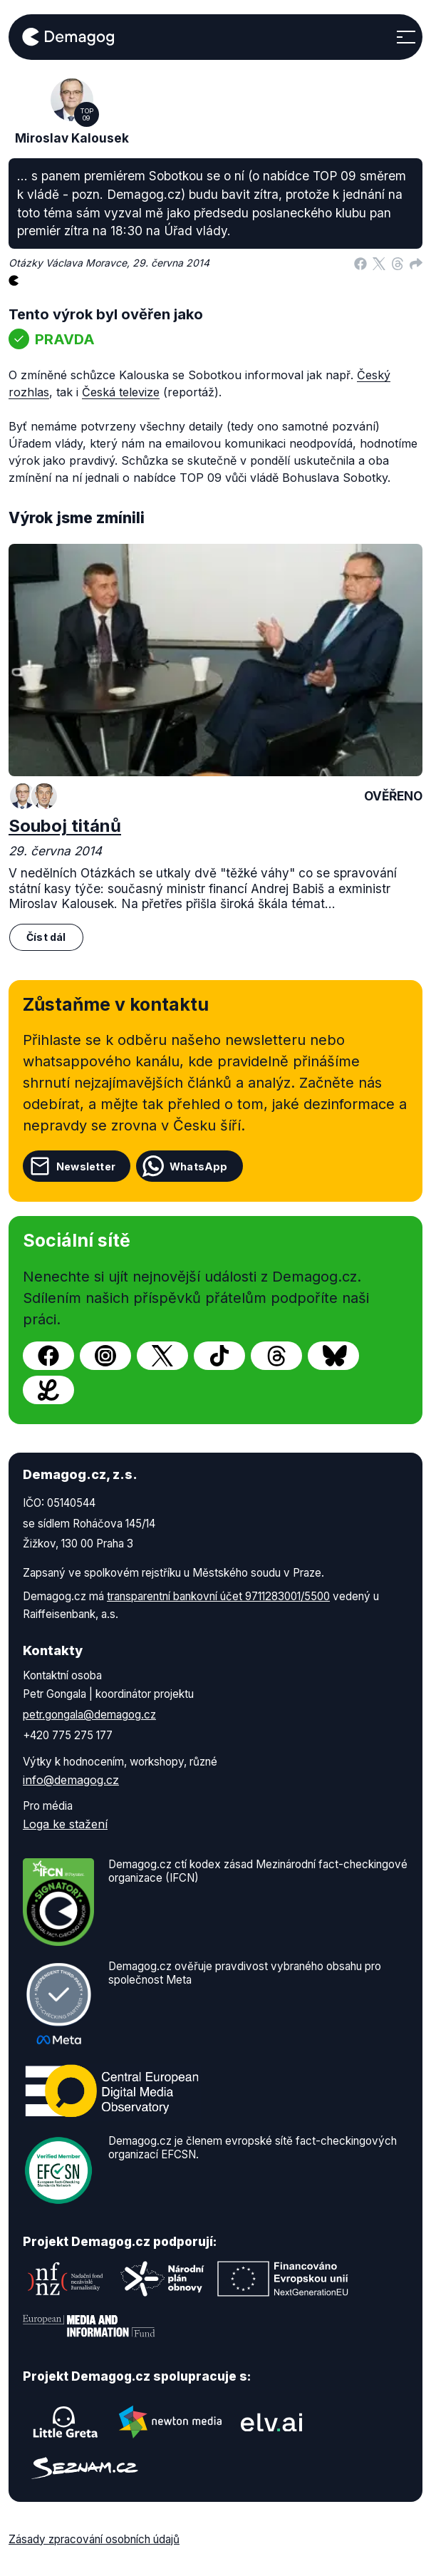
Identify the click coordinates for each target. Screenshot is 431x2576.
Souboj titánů (65, 825)
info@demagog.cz (71, 1780)
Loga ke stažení (65, 1824)
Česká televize (121, 392)
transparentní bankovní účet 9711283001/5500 (218, 1596)
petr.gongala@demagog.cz (89, 1714)
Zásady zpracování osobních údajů (94, 2539)
